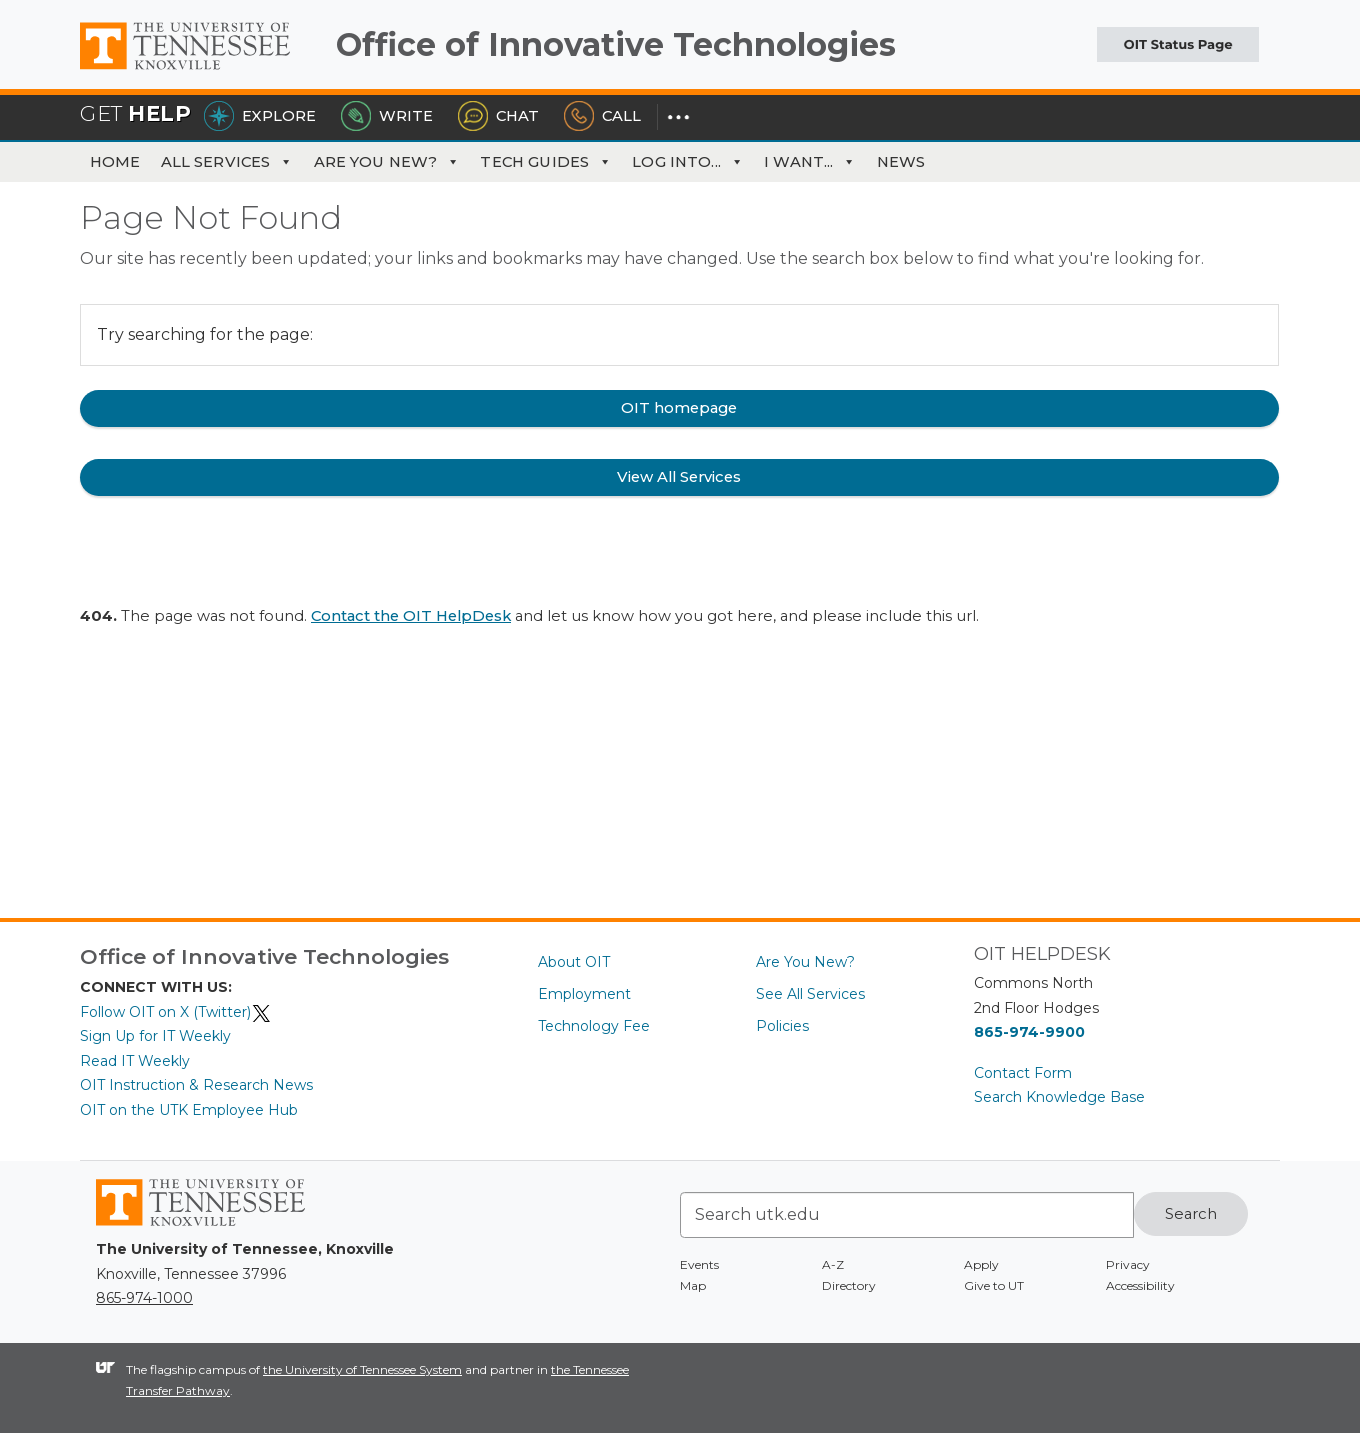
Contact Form (1023, 1073)
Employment (584, 994)
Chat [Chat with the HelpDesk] (498, 116)
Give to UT (994, 1285)
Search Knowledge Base (1059, 1097)
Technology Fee (594, 1026)
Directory (849, 1285)
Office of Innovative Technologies (616, 44)
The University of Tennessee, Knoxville (200, 70)
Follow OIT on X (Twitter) (176, 1012)
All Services (227, 162)
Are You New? (387, 162)
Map (693, 1285)
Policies (782, 1026)
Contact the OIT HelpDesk (411, 616)
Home (115, 162)
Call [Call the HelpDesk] (602, 116)
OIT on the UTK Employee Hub (189, 1110)
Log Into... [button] (688, 162)
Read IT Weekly (135, 1061)
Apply (981, 1264)
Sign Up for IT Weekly (155, 1036)
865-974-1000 (144, 1298)
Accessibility (1140, 1285)
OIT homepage (679, 408)
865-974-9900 (1029, 1032)
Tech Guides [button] (546, 162)
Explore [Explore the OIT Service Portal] (260, 116)
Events (699, 1264)
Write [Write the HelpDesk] (387, 116)
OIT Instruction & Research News (196, 1085)
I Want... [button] (810, 162)
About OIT (574, 962)
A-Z (833, 1264)
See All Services (810, 994)
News (901, 162)
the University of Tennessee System (362, 1369)
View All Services (679, 477)
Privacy (1128, 1264)
